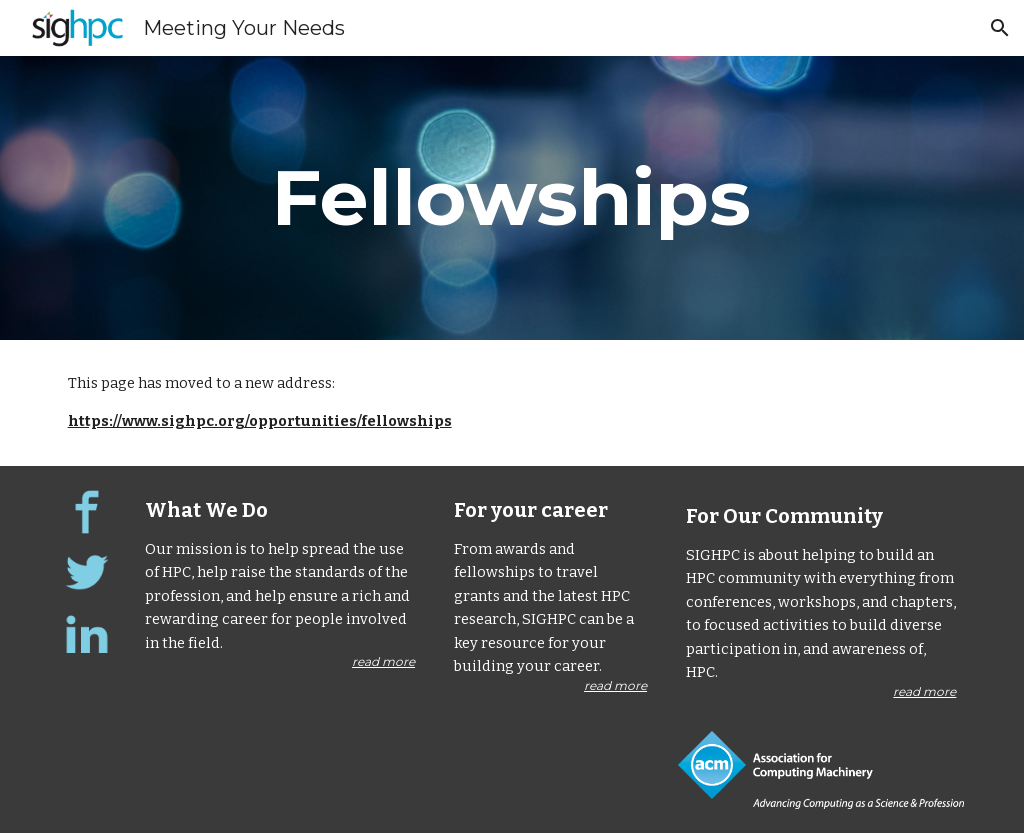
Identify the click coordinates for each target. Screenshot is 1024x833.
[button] (1000, 28)
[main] (511, 198)
